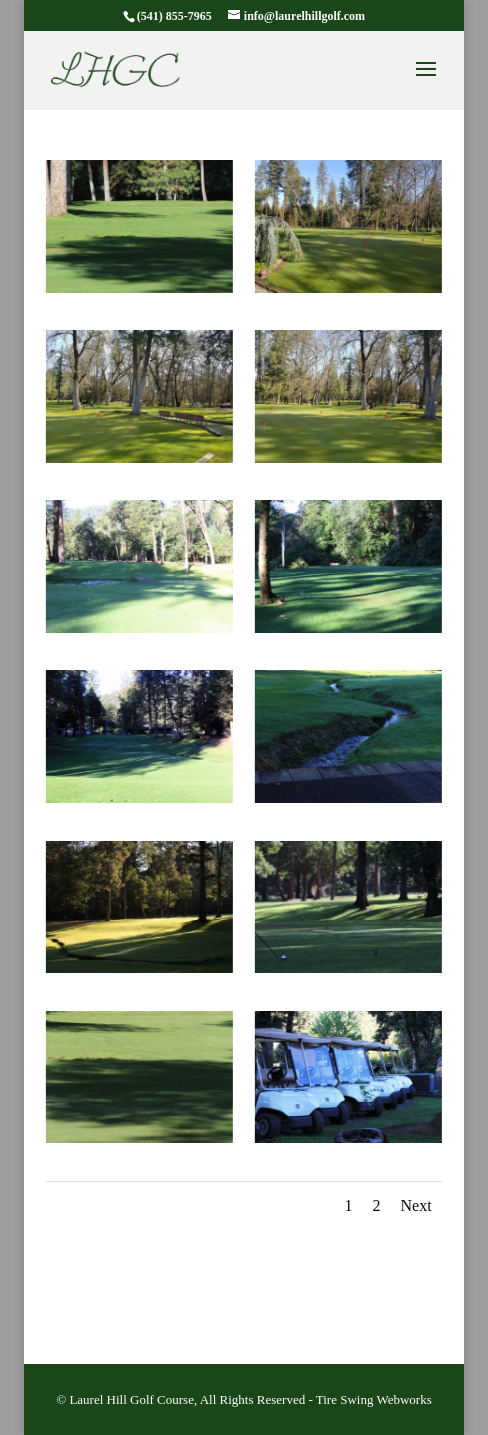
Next (416, 1205)
